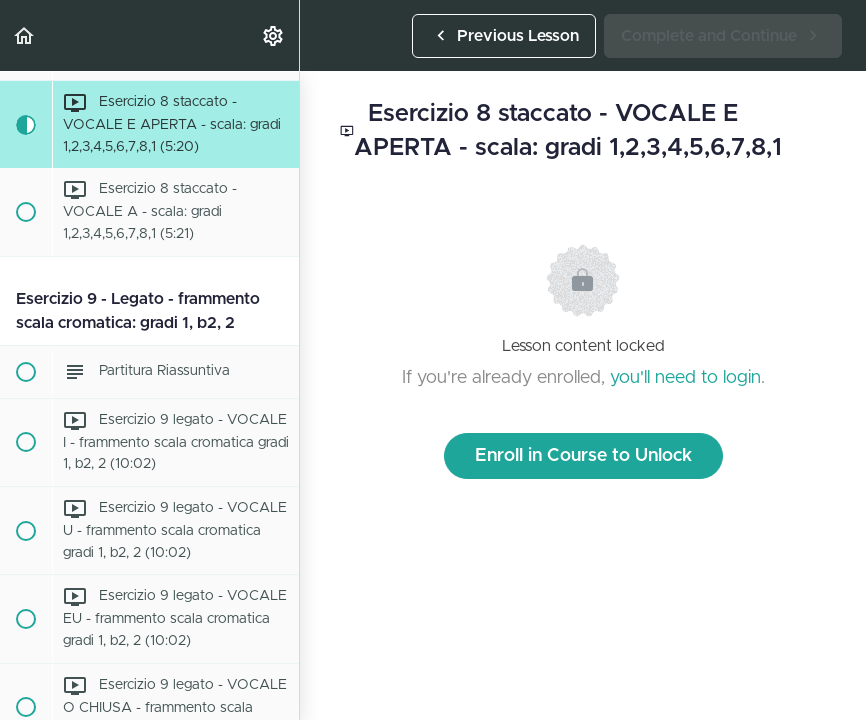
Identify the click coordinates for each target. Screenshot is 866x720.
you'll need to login (685, 378)
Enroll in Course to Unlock (583, 456)
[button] (25, 35)
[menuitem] (274, 35)
